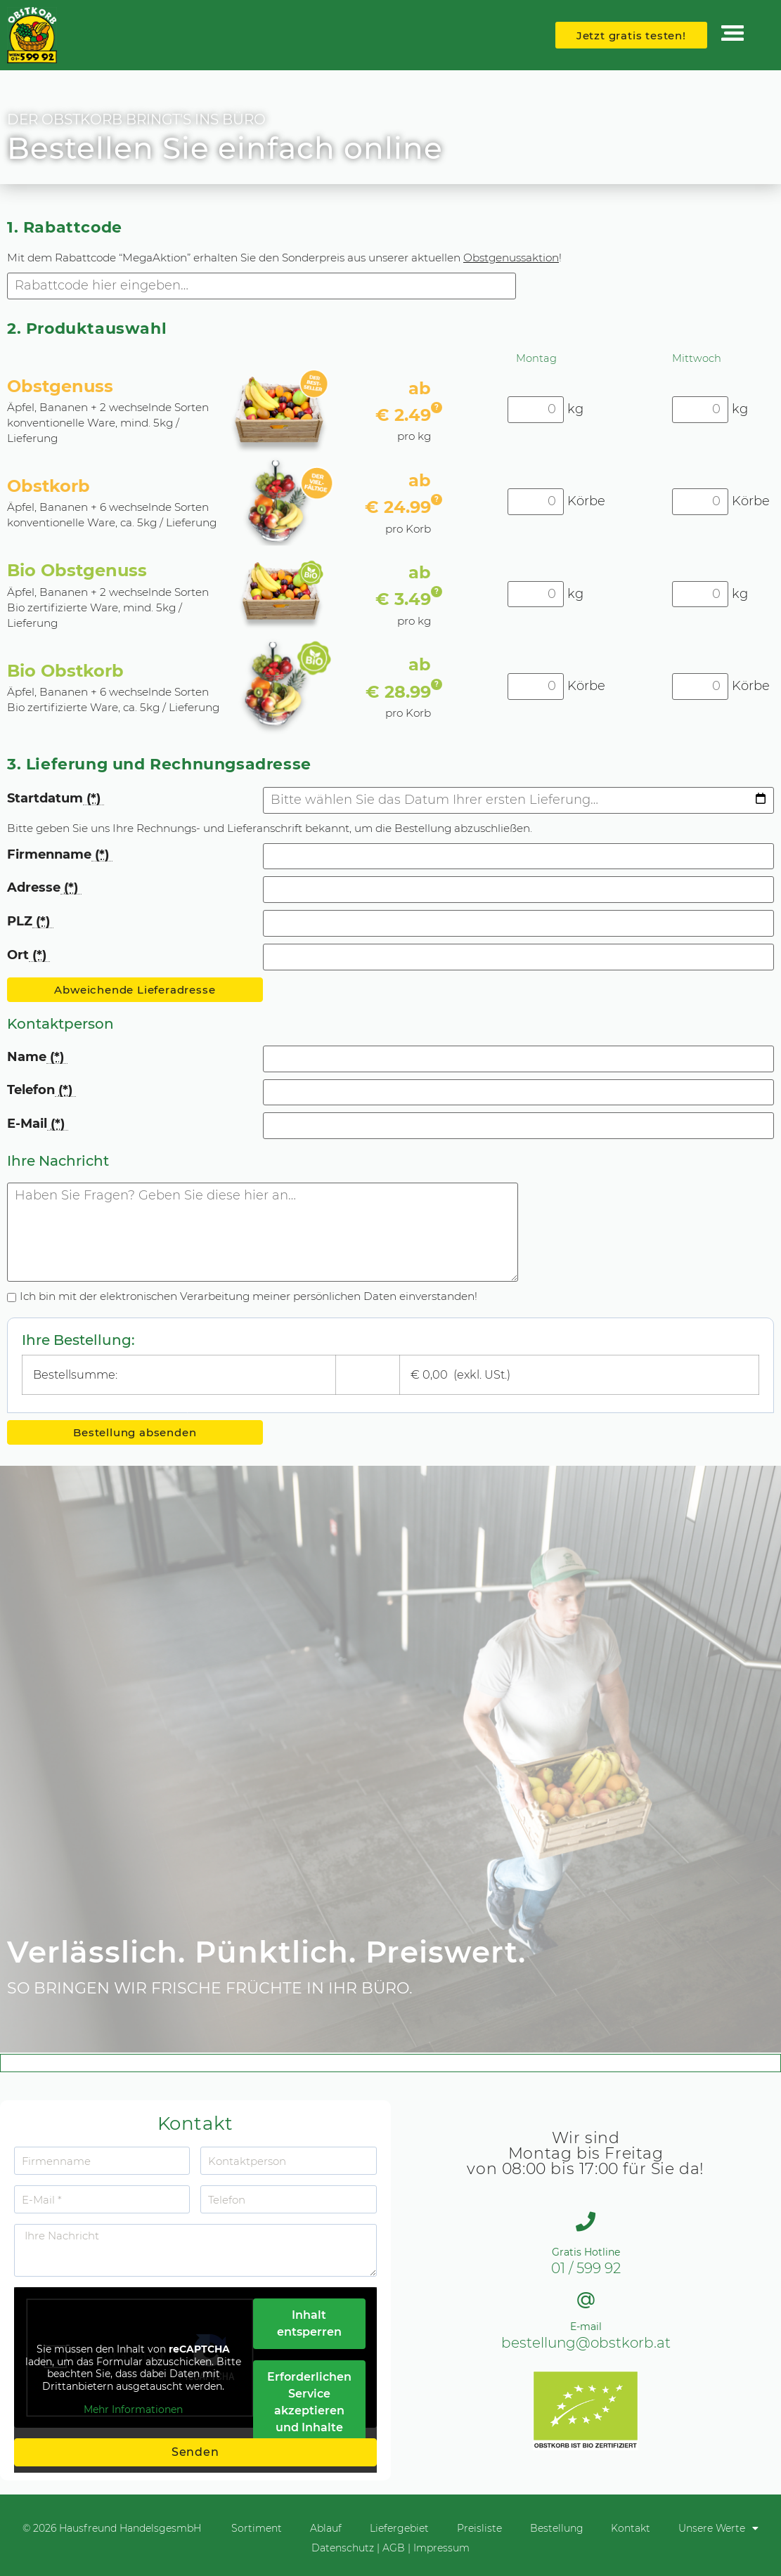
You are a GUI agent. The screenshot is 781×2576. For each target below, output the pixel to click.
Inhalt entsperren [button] (309, 2323)
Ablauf (326, 2528)
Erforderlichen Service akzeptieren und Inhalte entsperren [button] (309, 2410)
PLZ (30, 921)
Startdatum (55, 798)
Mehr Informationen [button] (133, 2410)
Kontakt (631, 2528)
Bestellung (556, 2528)
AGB (393, 2548)
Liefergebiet (399, 2528)
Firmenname (59, 854)
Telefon (41, 1090)
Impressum (441, 2548)
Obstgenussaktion (511, 257)
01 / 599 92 (586, 2268)
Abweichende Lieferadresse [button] (134, 989)
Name (37, 1057)
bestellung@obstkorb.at (586, 2342)
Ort (28, 955)
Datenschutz (342, 2548)
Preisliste (479, 2528)
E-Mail (37, 1124)
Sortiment (256, 2528)
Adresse (44, 888)
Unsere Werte (719, 2528)
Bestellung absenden (134, 1432)
